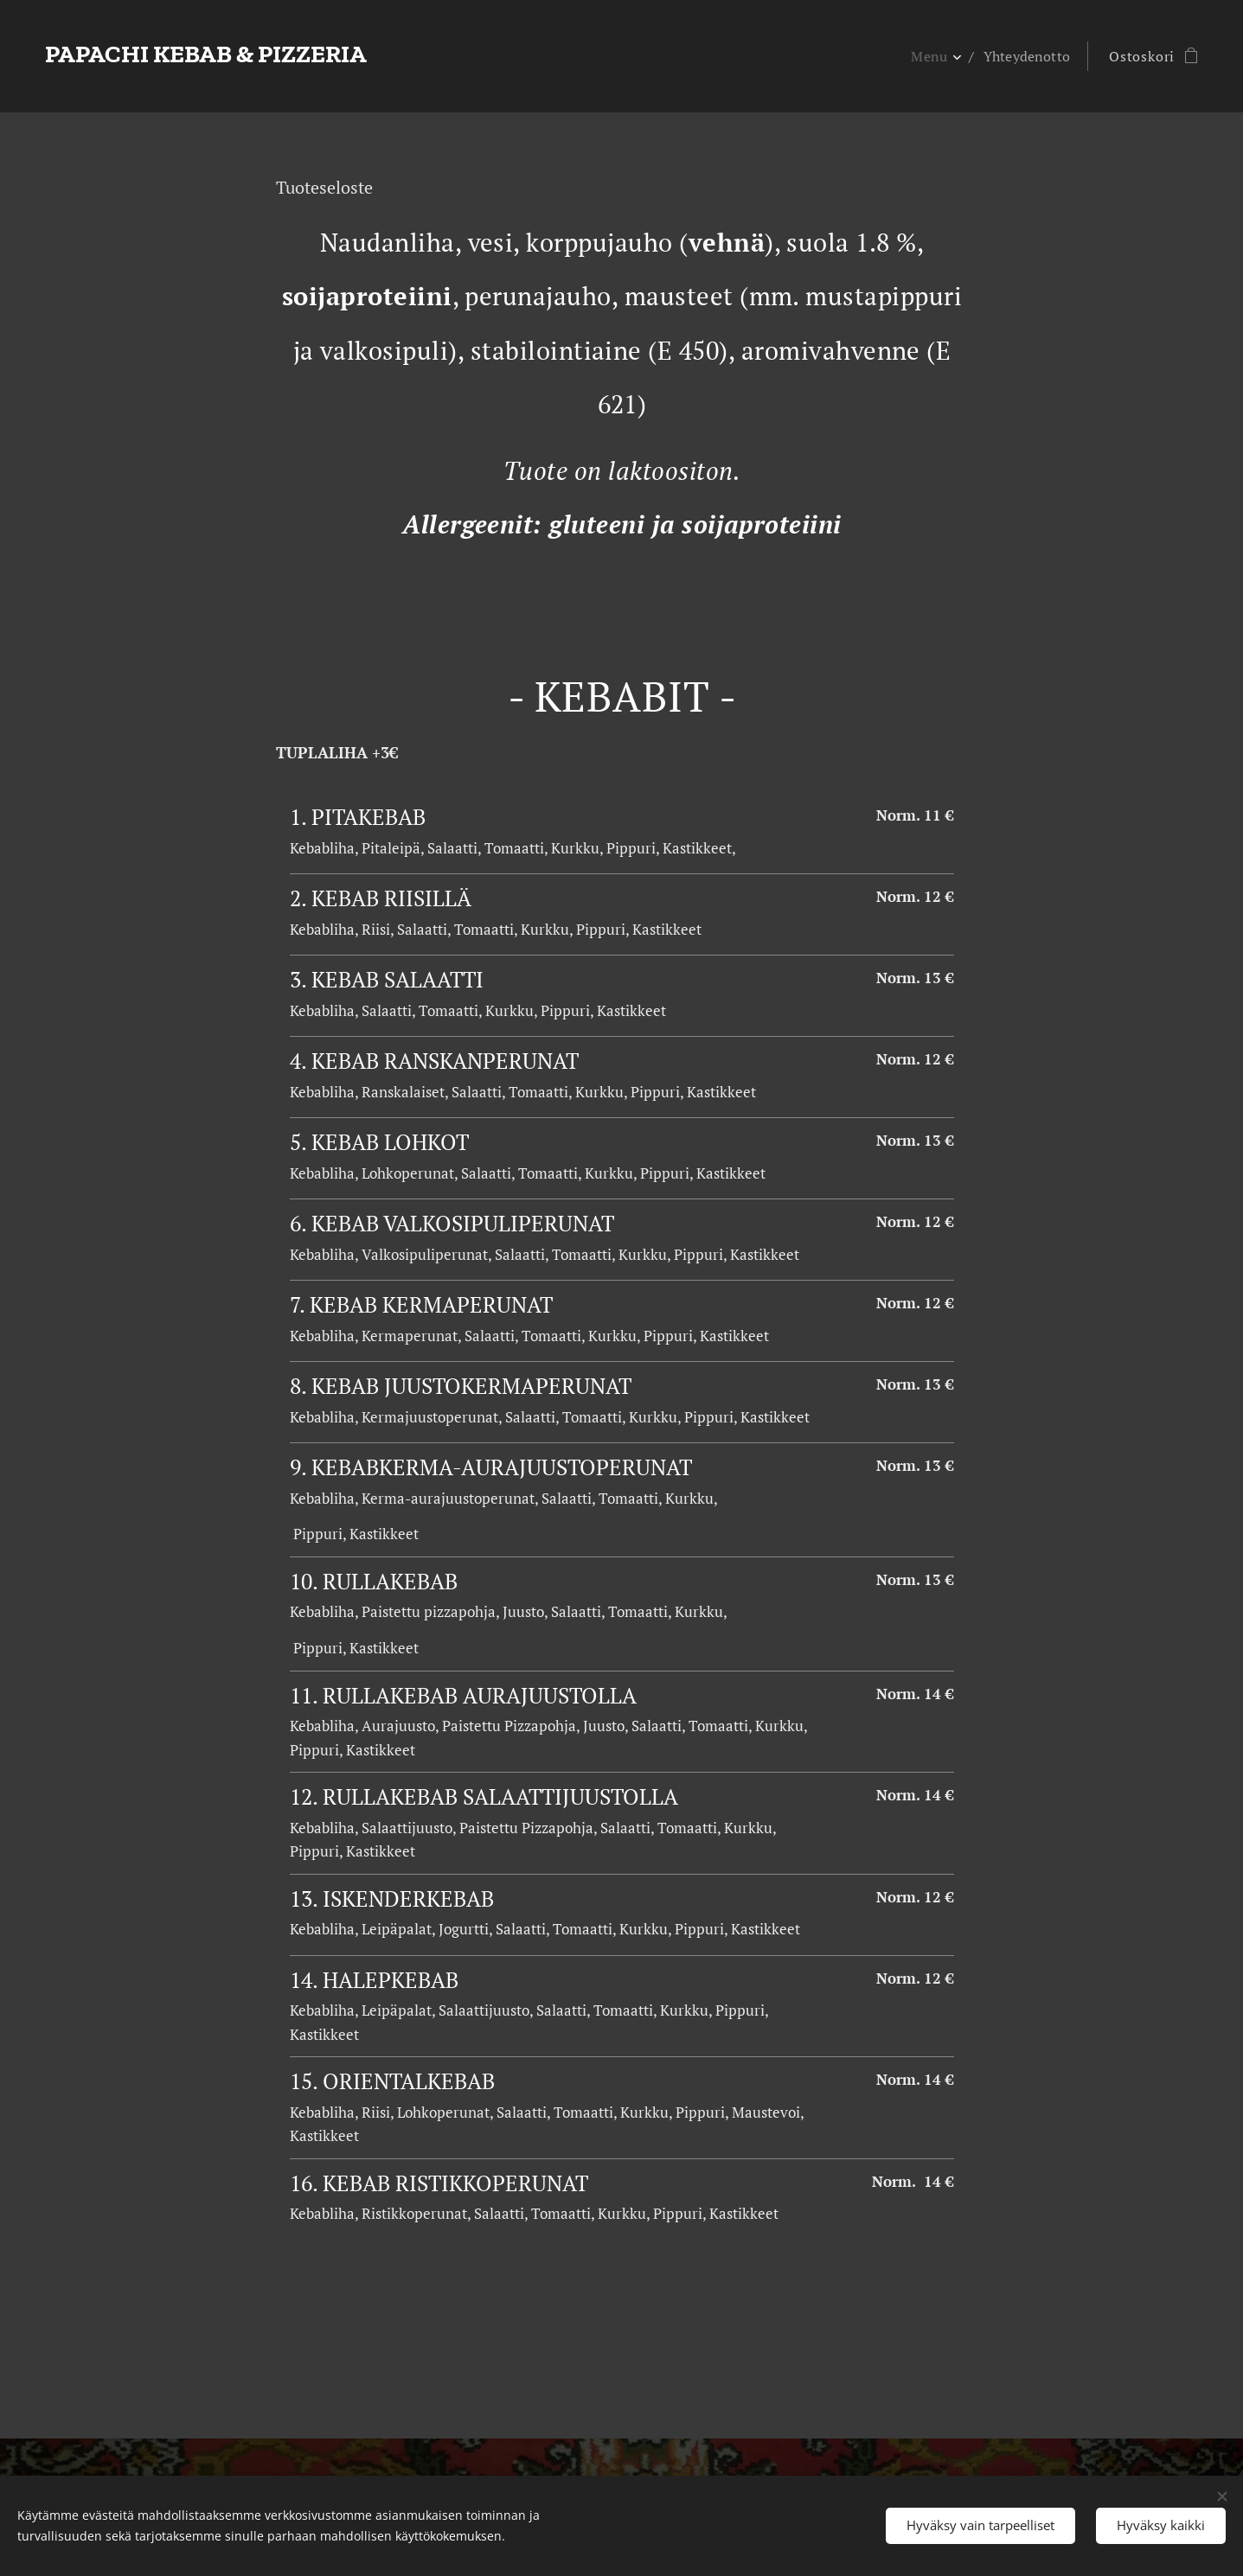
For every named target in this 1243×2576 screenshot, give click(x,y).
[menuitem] (933, 56)
